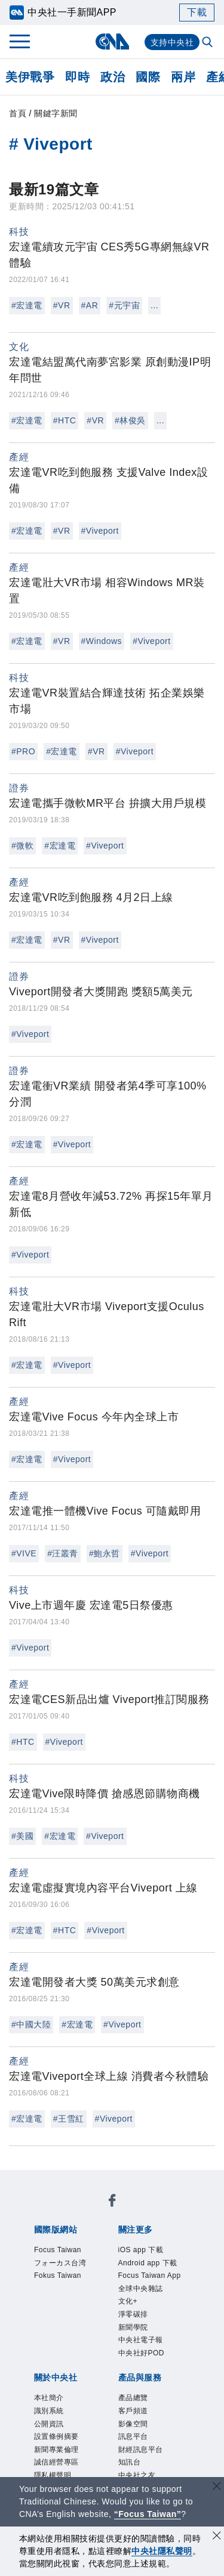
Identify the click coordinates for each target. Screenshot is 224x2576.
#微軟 (22, 845)
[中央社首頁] (112, 41)
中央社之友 (137, 2475)
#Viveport (100, 530)
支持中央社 (172, 42)
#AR (90, 305)
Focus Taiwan (57, 2250)
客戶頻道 (133, 2411)
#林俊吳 (130, 420)
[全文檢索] (208, 42)
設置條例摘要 (56, 2436)
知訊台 (129, 2462)
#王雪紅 (68, 2118)
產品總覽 (133, 2398)
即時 (77, 76)
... (154, 305)
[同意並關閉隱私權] (217, 2537)
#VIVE (23, 1553)
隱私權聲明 (53, 2475)
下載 (197, 12)
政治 (112, 76)
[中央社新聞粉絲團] (112, 2202)
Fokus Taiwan (57, 2275)
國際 (148, 76)
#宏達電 (26, 305)
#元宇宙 (124, 305)
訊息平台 (133, 2436)
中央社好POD (141, 2353)
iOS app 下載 (141, 2250)
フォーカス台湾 (60, 2263)
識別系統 (49, 2411)
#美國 (22, 1836)
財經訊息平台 (140, 2449)
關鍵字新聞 (56, 113)
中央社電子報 (140, 2340)
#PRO (23, 751)
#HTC (64, 420)
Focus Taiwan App (149, 2275)
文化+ (128, 2301)
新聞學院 (133, 2327)
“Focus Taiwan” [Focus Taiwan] (148, 2514)
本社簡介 (49, 2398)
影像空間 (133, 2424)
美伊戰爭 (29, 76)
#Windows (101, 641)
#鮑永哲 (104, 1553)
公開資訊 (49, 2424)
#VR (61, 305)
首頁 (17, 113)
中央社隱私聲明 (161, 2551)
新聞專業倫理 (56, 2449)
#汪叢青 (62, 1553)
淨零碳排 (133, 2314)
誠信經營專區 (56, 2462)
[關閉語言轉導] (217, 2487)
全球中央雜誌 (140, 2288)
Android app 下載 (147, 2263)
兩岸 (183, 76)
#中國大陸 (31, 2024)
